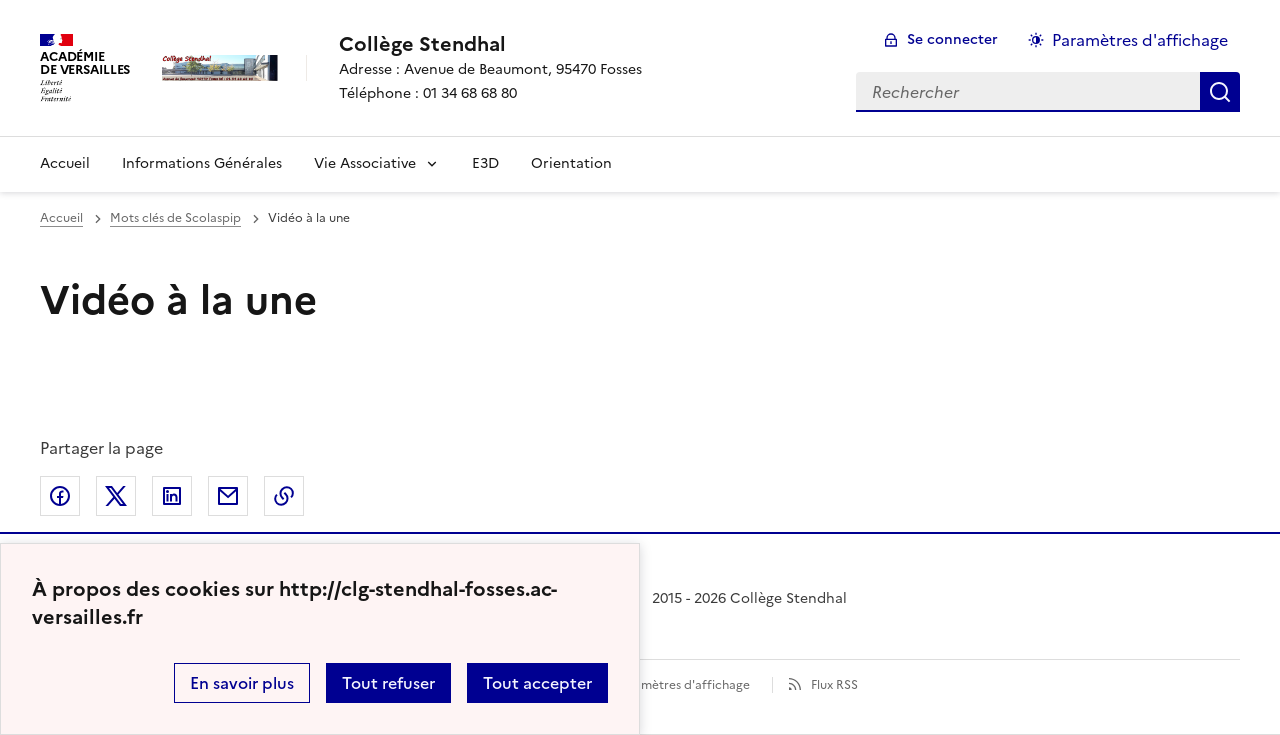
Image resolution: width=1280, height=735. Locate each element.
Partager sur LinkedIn (172, 496)
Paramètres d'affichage (682, 685)
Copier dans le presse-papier (284, 496)
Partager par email (228, 496)
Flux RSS (834, 685)
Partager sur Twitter (116, 496)
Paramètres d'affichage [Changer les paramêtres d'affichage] (1140, 40)
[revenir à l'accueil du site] (490, 44)
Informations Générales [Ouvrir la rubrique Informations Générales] (202, 163)
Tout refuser (388, 683)
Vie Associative (365, 163)
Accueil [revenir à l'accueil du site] (61, 218)
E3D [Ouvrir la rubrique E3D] (485, 163)
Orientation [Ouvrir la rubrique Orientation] (571, 163)
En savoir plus (242, 683)
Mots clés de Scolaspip (175, 218)
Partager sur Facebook (60, 496)
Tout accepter (537, 683)
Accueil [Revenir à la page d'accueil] (65, 163)
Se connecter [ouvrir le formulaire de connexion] (952, 39)
